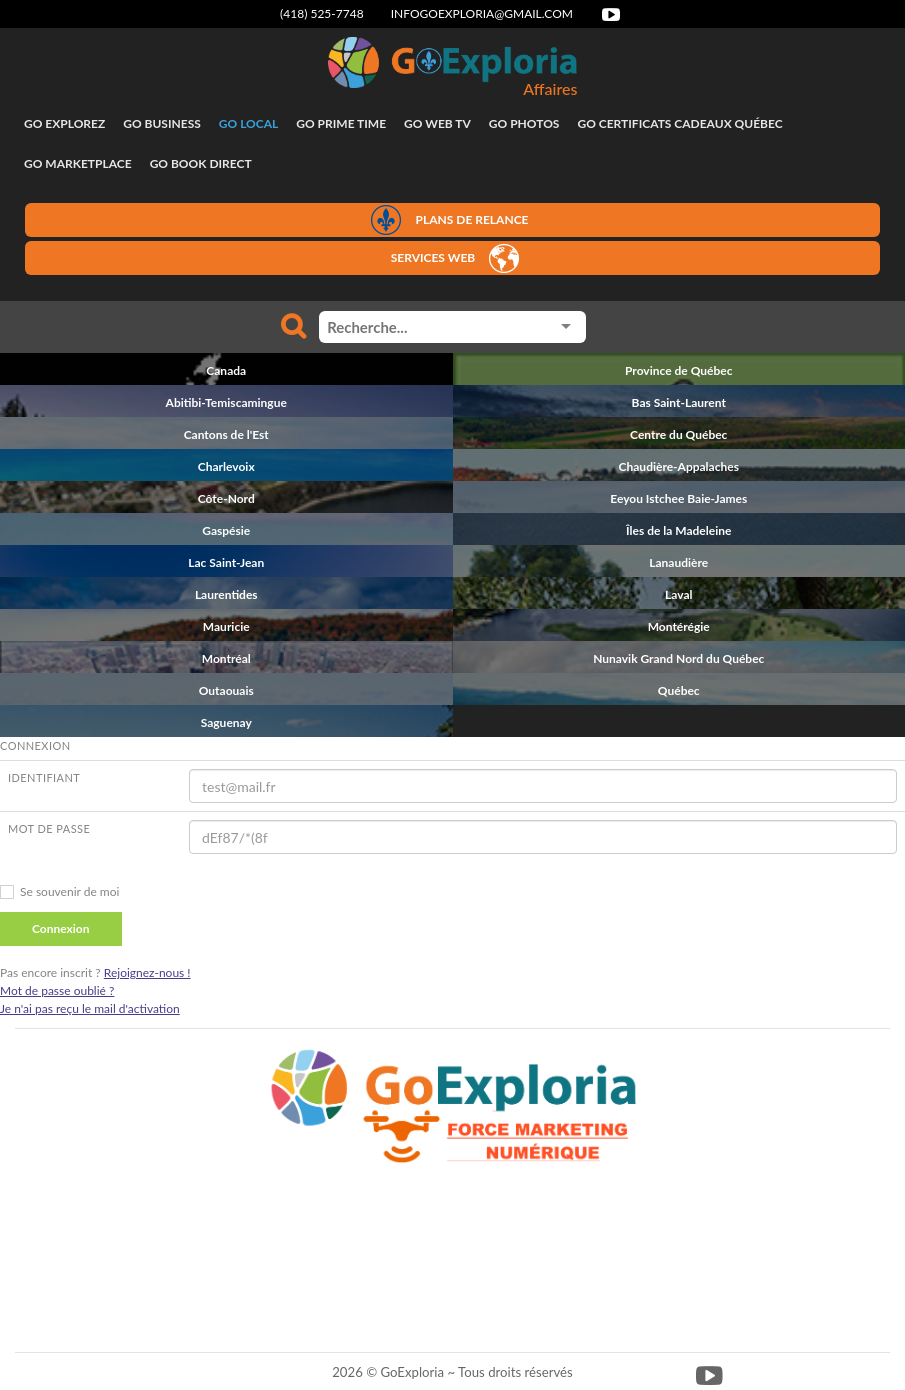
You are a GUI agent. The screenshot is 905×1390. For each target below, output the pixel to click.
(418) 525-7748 (322, 13)
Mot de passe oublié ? (57, 990)
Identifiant (44, 777)
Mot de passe (49, 828)
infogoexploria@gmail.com (482, 13)
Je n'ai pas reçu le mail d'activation (90, 1008)
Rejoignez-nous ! (147, 972)
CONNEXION (35, 745)
